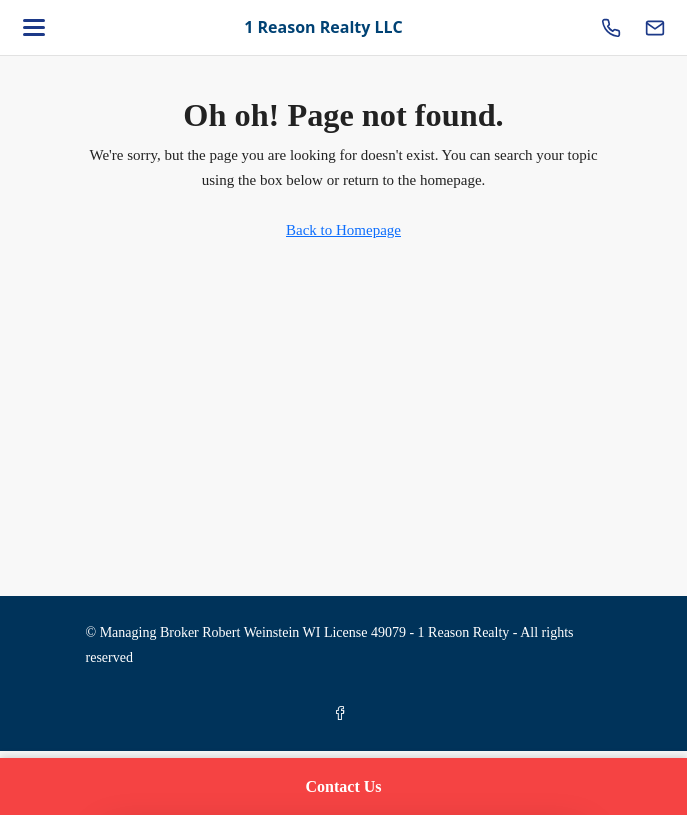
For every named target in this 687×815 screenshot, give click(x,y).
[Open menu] (34, 28)
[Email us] (655, 28)
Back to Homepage (343, 230)
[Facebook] (344, 714)
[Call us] (611, 28)
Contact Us (344, 786)
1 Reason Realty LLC (323, 27)
